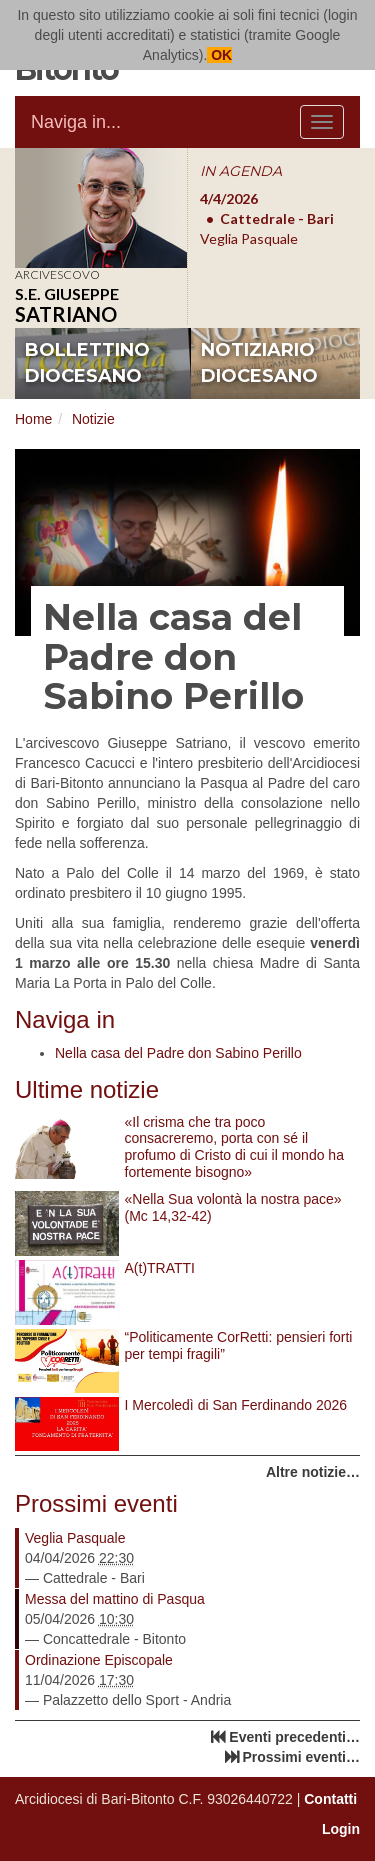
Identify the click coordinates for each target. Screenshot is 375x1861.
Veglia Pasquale (75, 1538)
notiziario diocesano (259, 363)
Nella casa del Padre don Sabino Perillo (178, 1053)
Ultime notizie (87, 1089)
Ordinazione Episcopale (99, 1660)
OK (219, 55)
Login (341, 1829)
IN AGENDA (241, 171)
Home (33, 419)
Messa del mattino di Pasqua (115, 1599)
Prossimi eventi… (302, 1757)
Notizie (93, 419)
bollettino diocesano (87, 363)
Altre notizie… (313, 1472)
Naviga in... (76, 122)
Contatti (330, 1799)
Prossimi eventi (96, 1503)
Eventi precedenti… (294, 1737)
